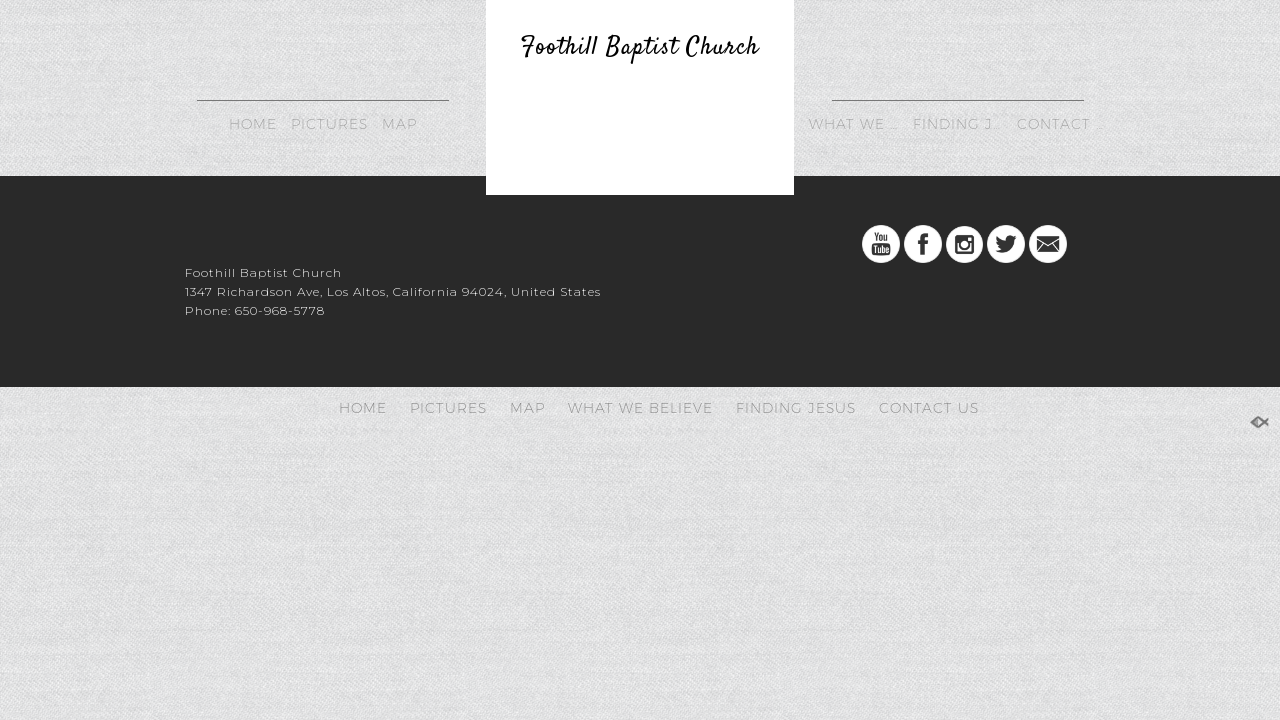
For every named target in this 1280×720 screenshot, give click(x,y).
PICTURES (329, 124)
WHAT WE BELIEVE (856, 124)
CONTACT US (1064, 124)
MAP (399, 124)
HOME (253, 124)
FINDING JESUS (960, 124)
